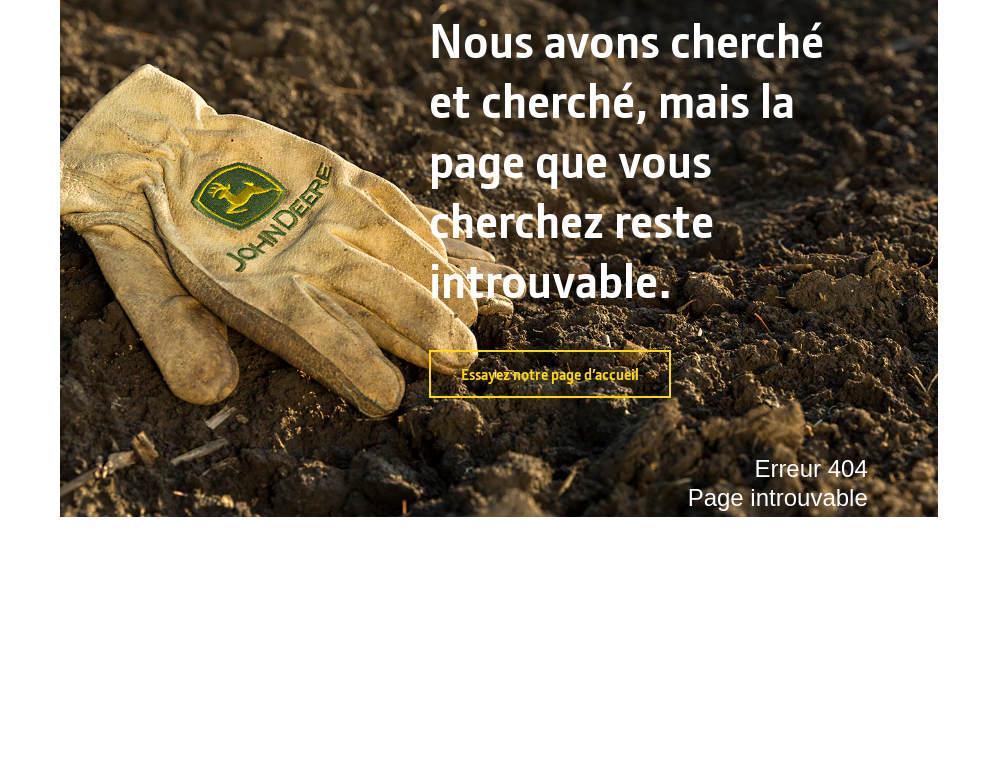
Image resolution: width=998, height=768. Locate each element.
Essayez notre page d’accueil (550, 374)
